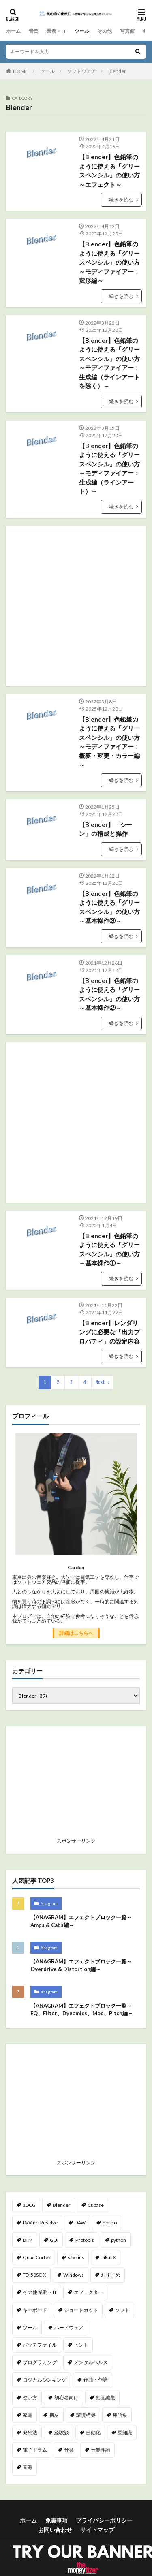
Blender (117, 71)
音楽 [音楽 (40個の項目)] (69, 2450)
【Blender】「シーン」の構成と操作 (105, 829)
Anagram (49, 1903)
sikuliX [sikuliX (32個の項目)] (108, 2257)
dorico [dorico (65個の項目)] (110, 2222)
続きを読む (121, 200)
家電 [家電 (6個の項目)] (27, 2415)
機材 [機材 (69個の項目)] (54, 2415)
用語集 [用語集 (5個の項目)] (120, 2415)
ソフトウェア (81, 71)
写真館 (127, 31)
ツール (82, 31)
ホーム (13, 31)
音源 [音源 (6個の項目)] (27, 2467)
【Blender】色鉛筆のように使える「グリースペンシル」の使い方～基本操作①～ (109, 1249)
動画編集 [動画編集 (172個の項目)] (105, 2397)
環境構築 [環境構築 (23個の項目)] (86, 2415)
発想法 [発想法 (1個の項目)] (30, 2432)
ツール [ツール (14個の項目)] (30, 2327)
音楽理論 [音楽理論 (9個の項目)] (100, 2450)
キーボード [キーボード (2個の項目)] (35, 2310)
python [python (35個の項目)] (118, 2240)
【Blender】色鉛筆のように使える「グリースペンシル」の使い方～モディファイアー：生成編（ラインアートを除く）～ (109, 363)
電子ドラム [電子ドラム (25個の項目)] (35, 2450)
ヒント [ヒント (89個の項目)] (81, 2345)
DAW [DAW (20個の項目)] (80, 2222)
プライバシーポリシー (104, 2520)
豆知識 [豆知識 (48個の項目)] (125, 2432)
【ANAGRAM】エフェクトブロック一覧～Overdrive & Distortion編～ (81, 1965)
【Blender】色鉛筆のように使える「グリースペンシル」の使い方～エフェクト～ (109, 170)
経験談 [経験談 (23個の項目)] (61, 2432)
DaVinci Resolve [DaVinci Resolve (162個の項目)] (40, 2222)
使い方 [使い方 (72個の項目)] (30, 2397)
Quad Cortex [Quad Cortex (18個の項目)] (37, 2257)
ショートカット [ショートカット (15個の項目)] (81, 2310)
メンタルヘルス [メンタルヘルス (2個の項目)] (91, 2362)
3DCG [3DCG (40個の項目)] (29, 2205)
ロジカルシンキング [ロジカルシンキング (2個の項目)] (44, 2380)
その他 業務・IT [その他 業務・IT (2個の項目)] (40, 2292)
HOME (20, 71)
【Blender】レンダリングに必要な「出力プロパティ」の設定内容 (109, 1332)
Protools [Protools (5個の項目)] (84, 2240)
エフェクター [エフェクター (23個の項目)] (88, 2292)
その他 (104, 31)
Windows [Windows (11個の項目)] (73, 2275)
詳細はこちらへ (76, 1633)
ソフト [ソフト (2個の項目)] (122, 2310)
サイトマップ (97, 2529)
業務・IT (56, 31)
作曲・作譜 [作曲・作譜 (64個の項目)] (95, 2380)
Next (100, 1382)
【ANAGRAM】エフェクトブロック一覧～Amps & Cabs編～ (81, 1921)
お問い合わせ (55, 2529)
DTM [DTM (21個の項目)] (28, 2240)
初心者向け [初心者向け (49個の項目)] (66, 2397)
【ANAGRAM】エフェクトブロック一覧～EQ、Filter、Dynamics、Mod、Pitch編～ (81, 2009)
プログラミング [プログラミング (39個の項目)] (40, 2362)
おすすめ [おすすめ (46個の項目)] (110, 2275)
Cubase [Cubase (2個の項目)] (96, 2205)
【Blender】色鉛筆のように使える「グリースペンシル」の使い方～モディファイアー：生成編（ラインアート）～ (109, 468)
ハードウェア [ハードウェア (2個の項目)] (68, 2327)
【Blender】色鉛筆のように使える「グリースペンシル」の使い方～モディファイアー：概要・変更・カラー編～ (109, 742)
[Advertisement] (76, 606)
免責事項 (56, 2520)
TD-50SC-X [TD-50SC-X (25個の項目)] (34, 2275)
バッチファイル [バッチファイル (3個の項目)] (40, 2345)
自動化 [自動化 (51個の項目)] (93, 2432)
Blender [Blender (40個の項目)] (62, 2205)
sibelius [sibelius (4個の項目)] (76, 2257)
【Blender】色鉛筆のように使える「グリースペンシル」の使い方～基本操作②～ (109, 994)
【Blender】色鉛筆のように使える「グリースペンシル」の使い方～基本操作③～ (109, 907)
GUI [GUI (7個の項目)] (54, 2240)
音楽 (34, 31)
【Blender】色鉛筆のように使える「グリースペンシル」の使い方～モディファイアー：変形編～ (109, 262)
